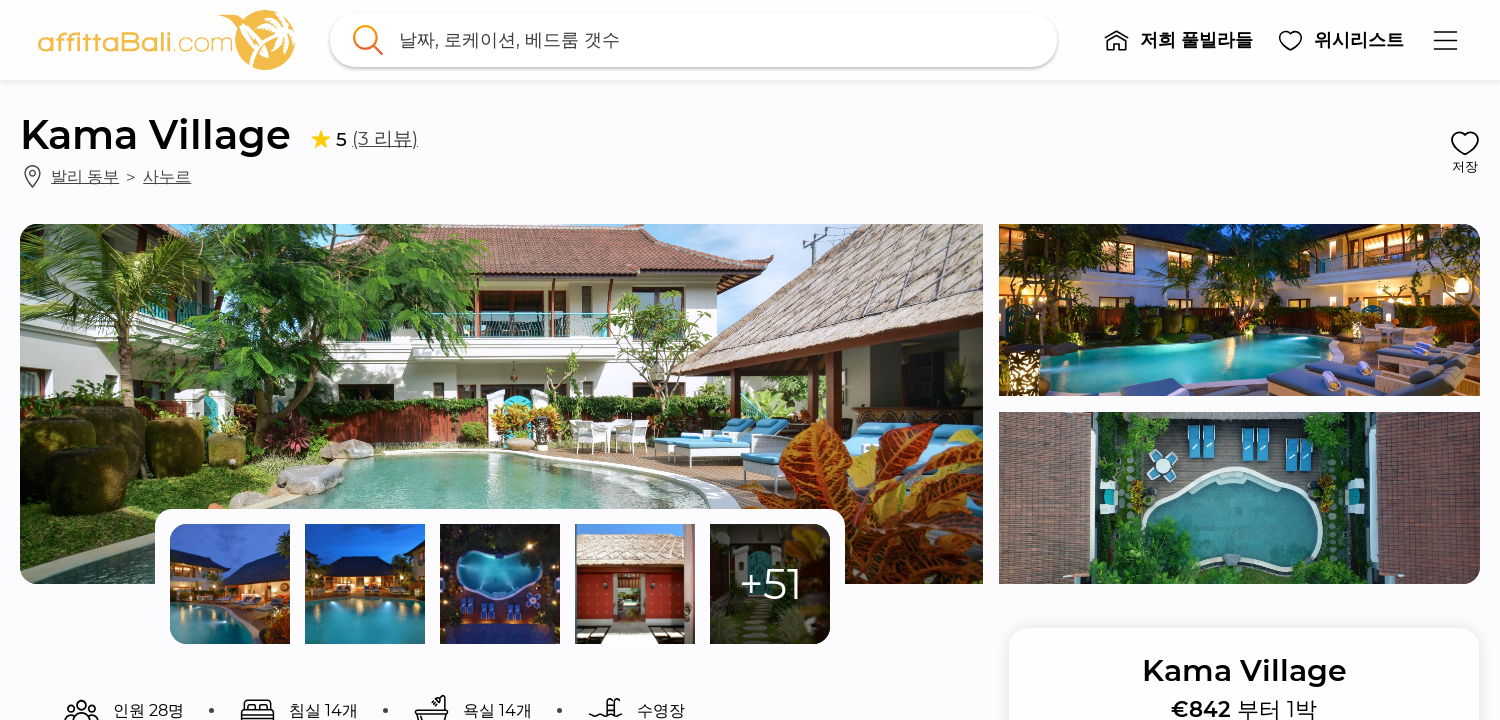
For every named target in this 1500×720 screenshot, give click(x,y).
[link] (167, 40)
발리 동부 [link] (85, 176)
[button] (1179, 40)
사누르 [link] (167, 176)
